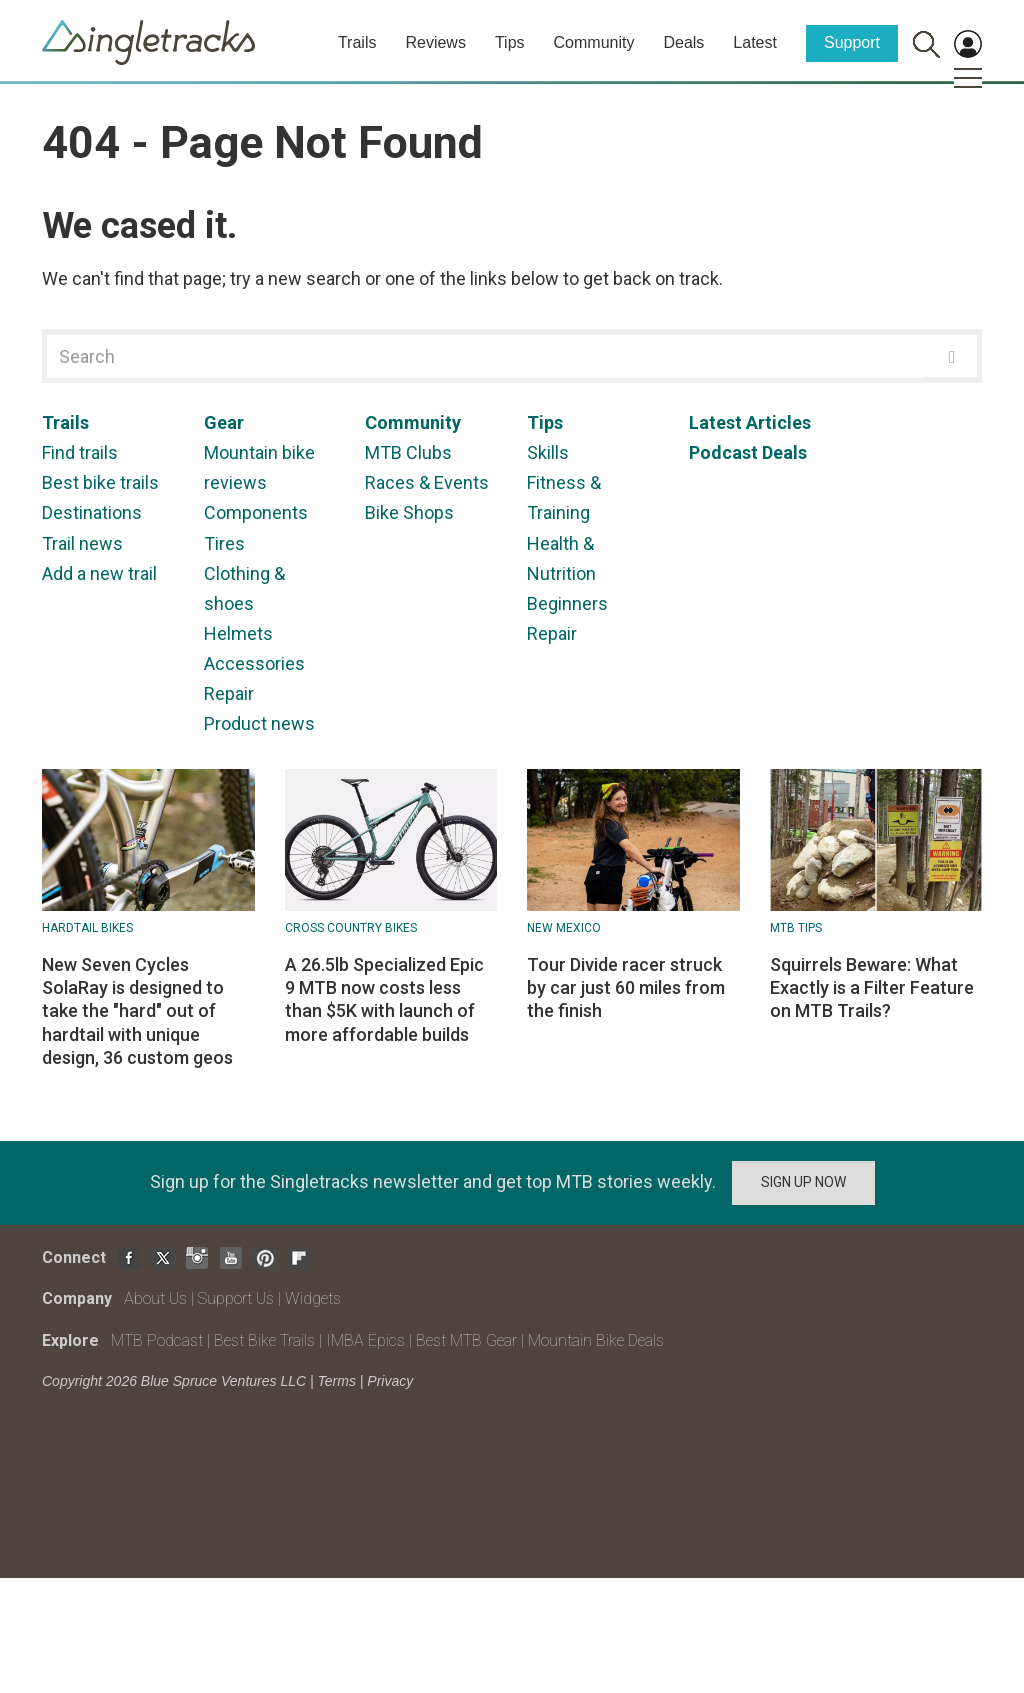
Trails (357, 42)
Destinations (92, 512)
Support (852, 42)
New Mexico (564, 928)
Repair (229, 693)
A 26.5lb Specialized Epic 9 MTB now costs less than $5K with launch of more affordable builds (384, 999)
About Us (155, 1298)
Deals (683, 42)
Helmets (238, 633)
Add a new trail (99, 573)
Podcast (723, 452)
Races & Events (427, 482)
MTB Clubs (408, 452)
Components (256, 512)
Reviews (435, 42)
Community (594, 42)
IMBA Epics (365, 1340)
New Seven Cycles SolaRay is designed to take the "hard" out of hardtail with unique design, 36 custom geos (137, 1011)
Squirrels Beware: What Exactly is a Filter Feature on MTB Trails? (872, 988)
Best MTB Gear (466, 1340)
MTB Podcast (157, 1340)
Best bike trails (100, 482)
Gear (224, 422)
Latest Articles (750, 422)
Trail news (82, 543)
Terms (337, 1381)
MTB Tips (796, 928)
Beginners (567, 603)
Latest (755, 42)
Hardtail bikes (87, 928)
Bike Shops (409, 512)
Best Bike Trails (264, 1340)
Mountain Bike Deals (596, 1340)
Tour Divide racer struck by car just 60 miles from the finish (626, 988)
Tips (510, 42)
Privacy (390, 1381)
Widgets (313, 1298)
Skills (548, 452)
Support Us (236, 1298)
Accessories (254, 663)
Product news (259, 723)
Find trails (80, 452)
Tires (224, 543)
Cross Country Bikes (351, 928)
